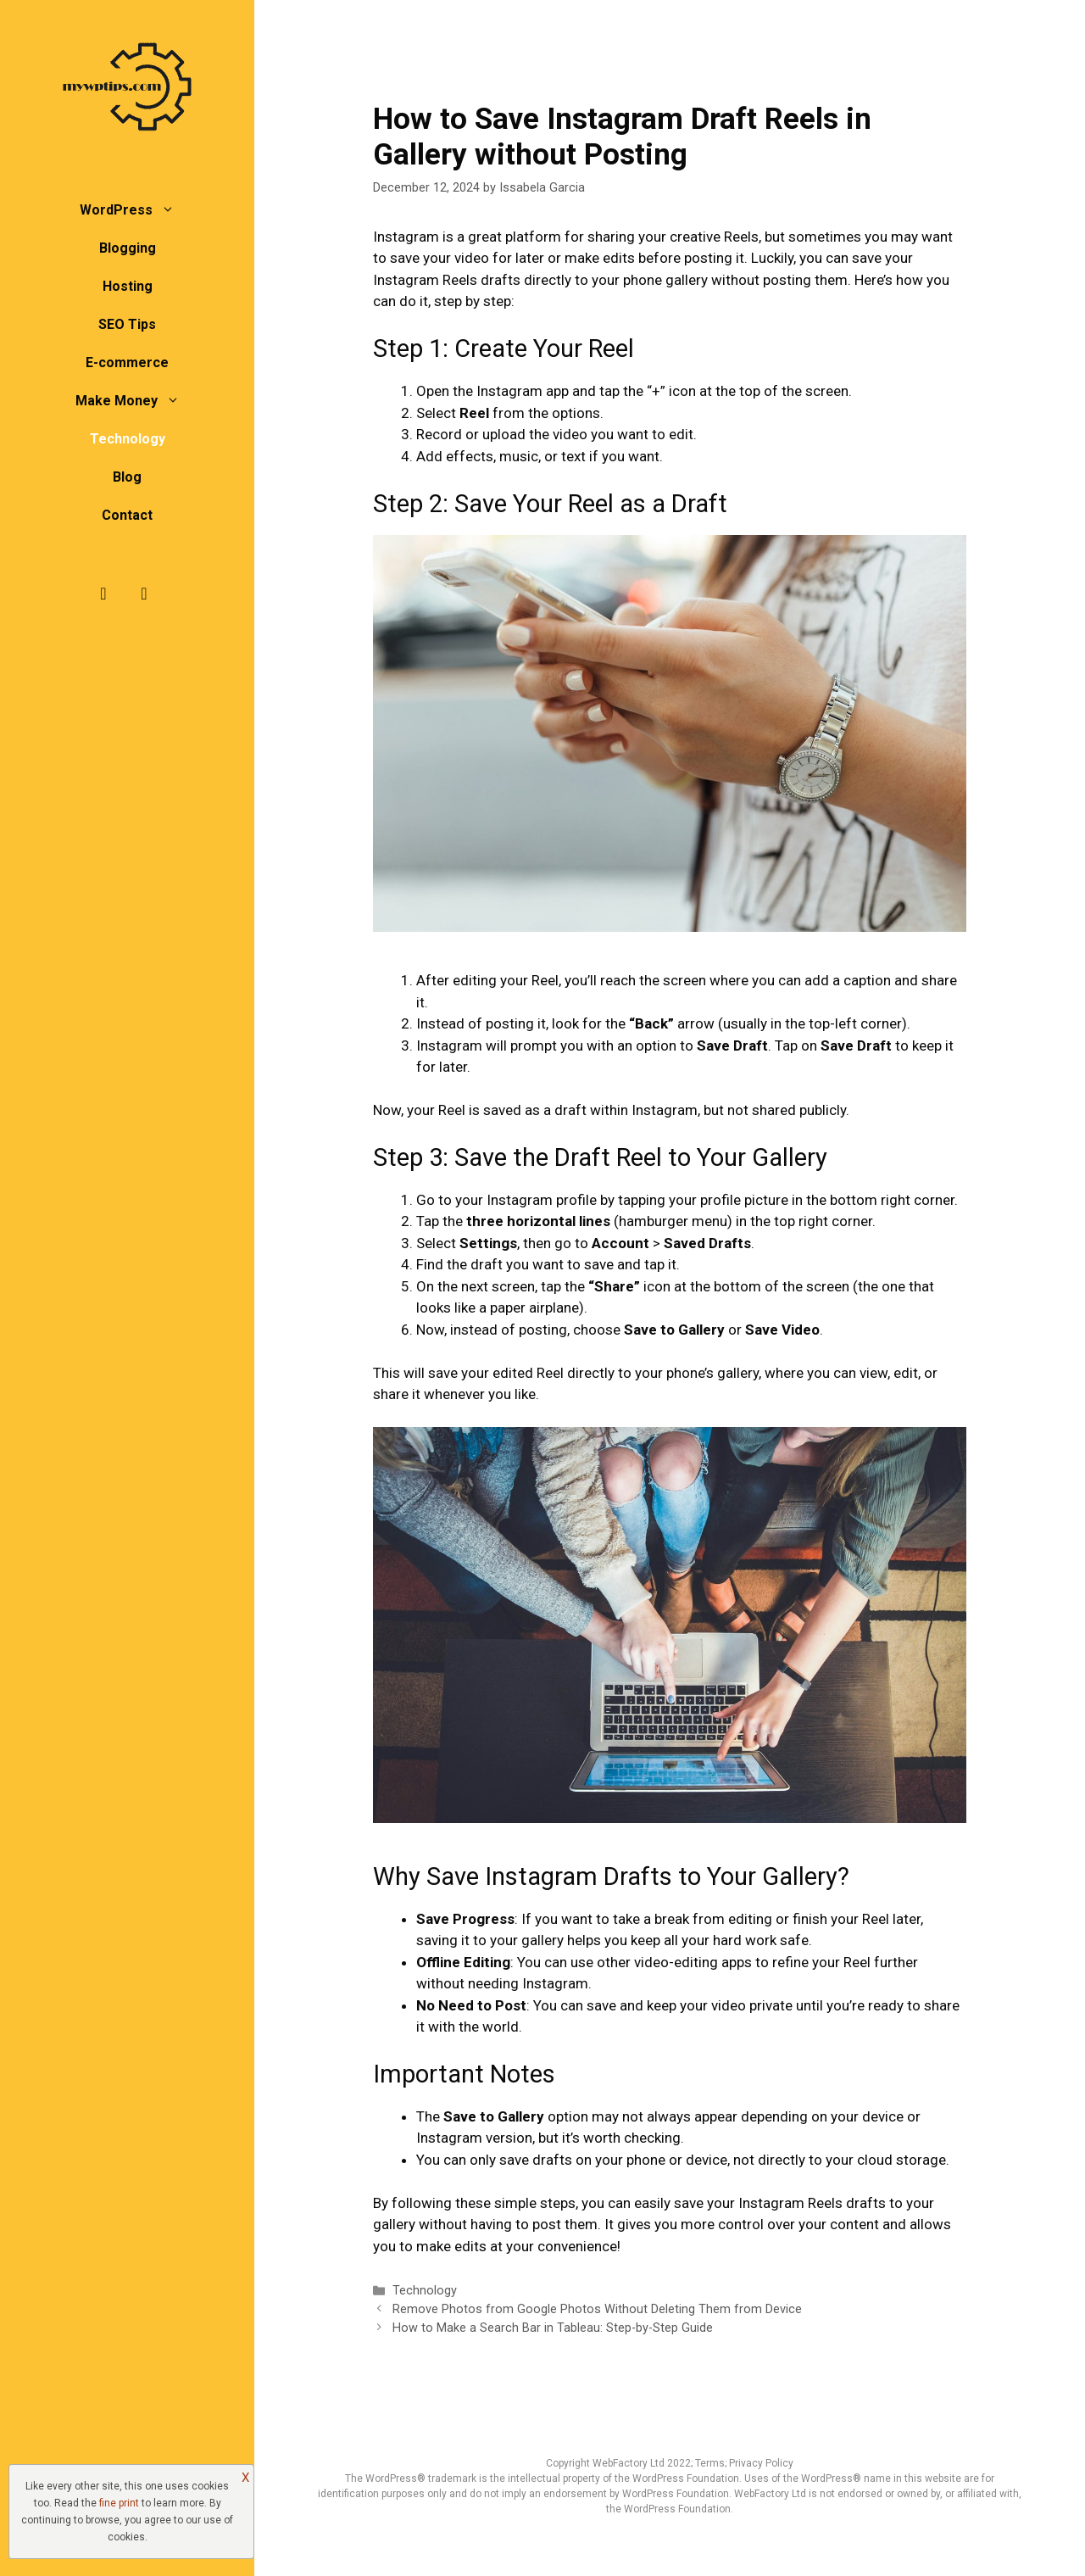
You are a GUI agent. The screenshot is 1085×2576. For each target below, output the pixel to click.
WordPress (136, 210)
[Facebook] (103, 594)
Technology (127, 439)
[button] (172, 210)
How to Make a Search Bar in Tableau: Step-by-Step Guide (552, 2328)
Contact (127, 515)
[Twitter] (144, 594)
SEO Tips (127, 324)
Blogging (127, 248)
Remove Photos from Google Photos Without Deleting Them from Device (597, 2309)
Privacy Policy (761, 2463)
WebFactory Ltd (630, 2463)
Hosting (128, 286)
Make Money (136, 401)
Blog (127, 477)
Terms (710, 2463)
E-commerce (127, 362)
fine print (119, 2503)
